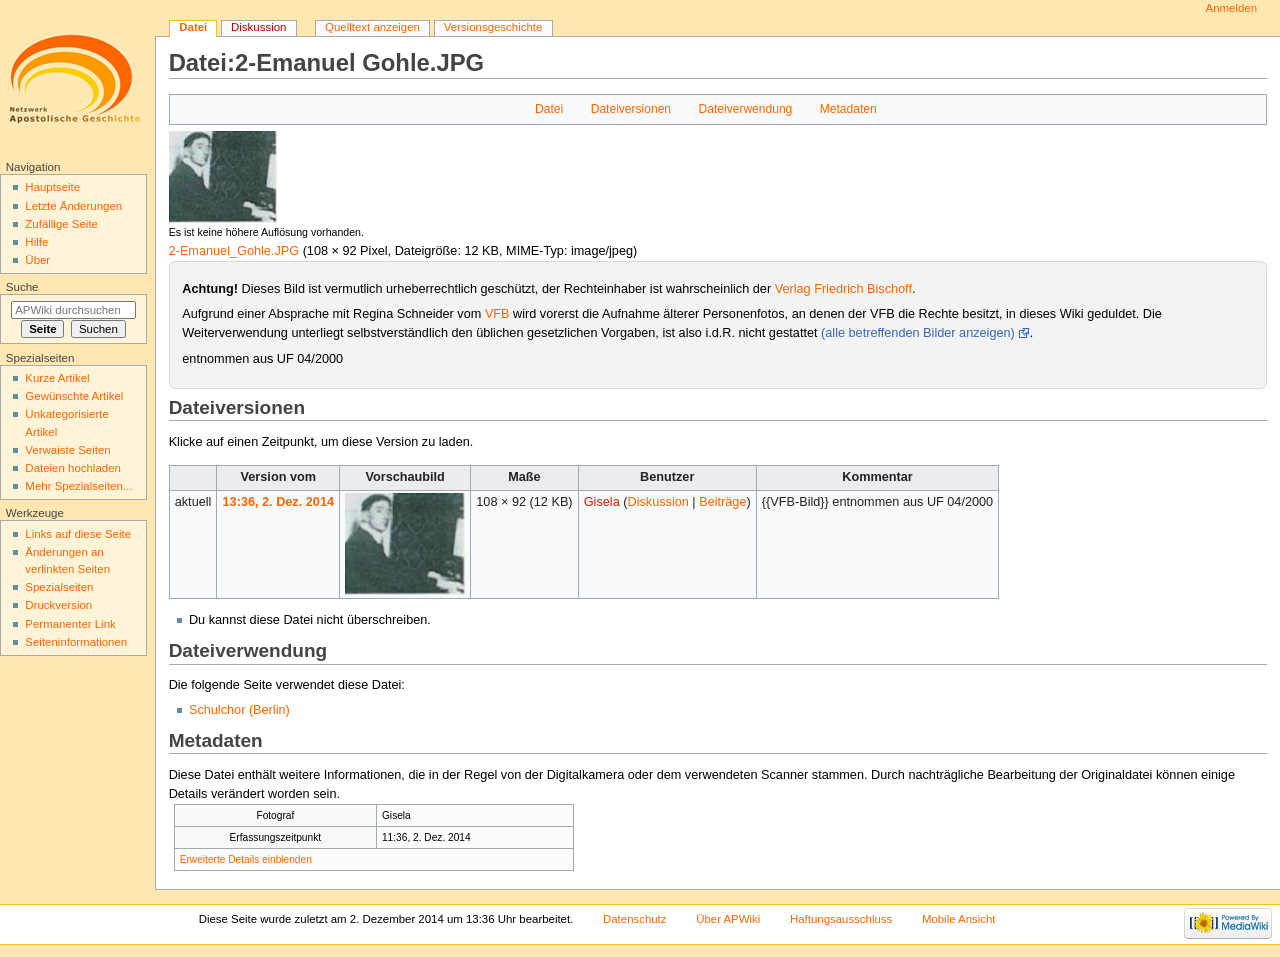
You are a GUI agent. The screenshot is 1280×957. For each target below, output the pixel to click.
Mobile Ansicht (959, 919)
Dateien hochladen (73, 468)
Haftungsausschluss (841, 919)
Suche (22, 287)
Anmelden (1232, 8)
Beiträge (722, 502)
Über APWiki (728, 919)
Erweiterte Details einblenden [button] (246, 859)
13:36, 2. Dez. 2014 (278, 502)
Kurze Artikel (57, 378)
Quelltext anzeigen (372, 27)
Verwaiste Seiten (67, 450)
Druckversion (58, 605)
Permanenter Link (70, 624)
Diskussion (657, 502)
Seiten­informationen (76, 642)
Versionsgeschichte (493, 27)
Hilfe (36, 242)
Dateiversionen (631, 109)
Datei (549, 109)
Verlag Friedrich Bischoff (843, 289)
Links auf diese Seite (78, 534)
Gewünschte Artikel (74, 396)
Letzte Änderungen (73, 206)
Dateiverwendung (746, 109)
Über (37, 260)
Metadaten (848, 109)
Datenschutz (635, 919)
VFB (497, 314)
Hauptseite (52, 187)
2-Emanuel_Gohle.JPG (234, 251)
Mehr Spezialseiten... (78, 486)
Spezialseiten (59, 587)
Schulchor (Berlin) (239, 710)
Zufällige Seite (61, 224)
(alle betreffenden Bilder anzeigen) (918, 333)
